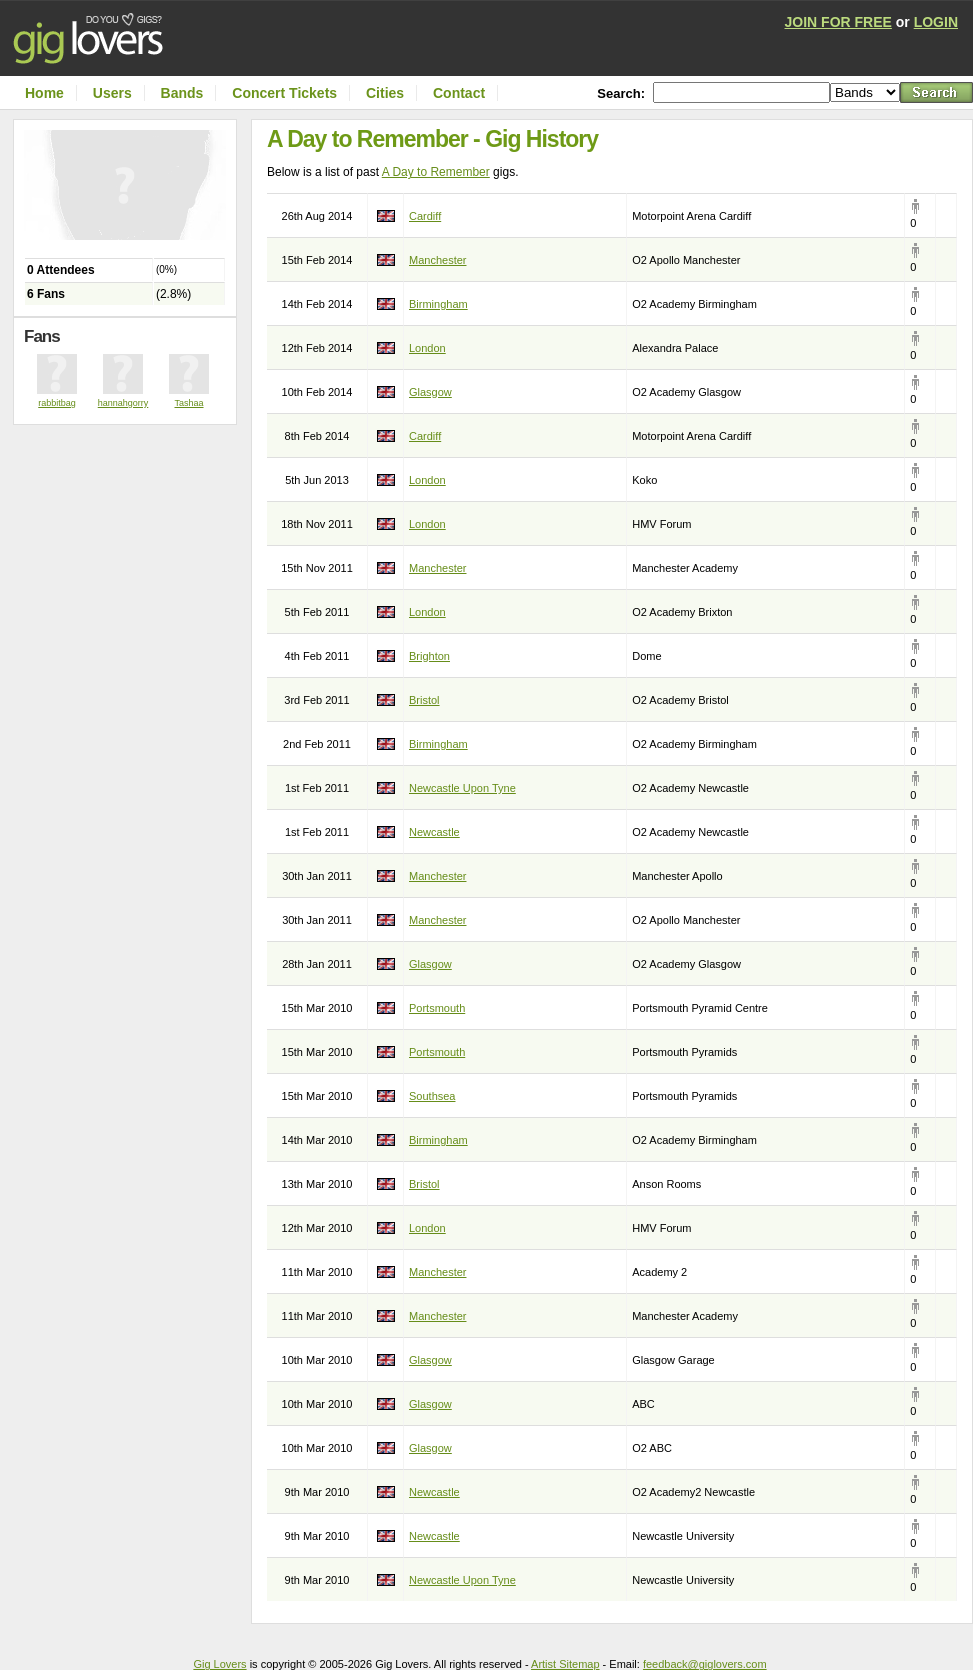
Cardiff (425, 216)
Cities (385, 93)
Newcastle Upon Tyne (462, 788)
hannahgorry (123, 403)
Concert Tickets (284, 93)
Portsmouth (437, 1008)
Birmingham (438, 304)
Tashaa (188, 403)
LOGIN (936, 22)
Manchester (437, 260)
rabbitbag (57, 403)
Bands (182, 93)
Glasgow (430, 392)
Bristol (424, 700)
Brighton (429, 656)
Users (112, 93)
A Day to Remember (436, 172)
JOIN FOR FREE (838, 22)
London (427, 348)
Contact (459, 93)
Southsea (432, 1096)
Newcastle (434, 832)
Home (44, 93)
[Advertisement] (130, 465)
